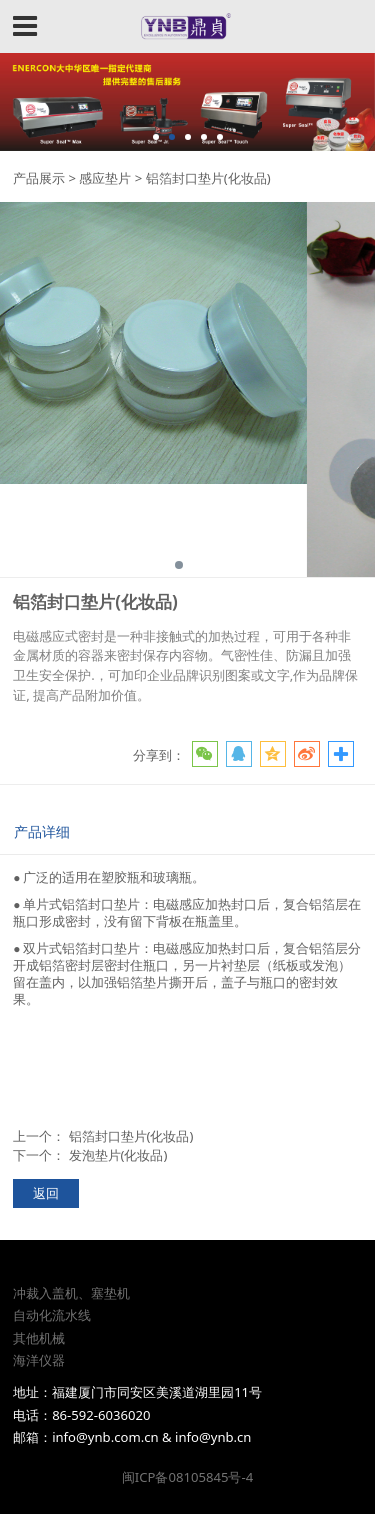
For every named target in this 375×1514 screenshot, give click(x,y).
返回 (46, 1193)
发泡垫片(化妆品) (118, 1155)
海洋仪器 (39, 1360)
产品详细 (42, 831)
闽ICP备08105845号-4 (187, 1477)
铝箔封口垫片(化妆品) (131, 1136)
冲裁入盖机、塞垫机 (71, 1293)
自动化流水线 (52, 1315)
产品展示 (39, 178)
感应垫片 (105, 178)
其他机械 (39, 1338)
